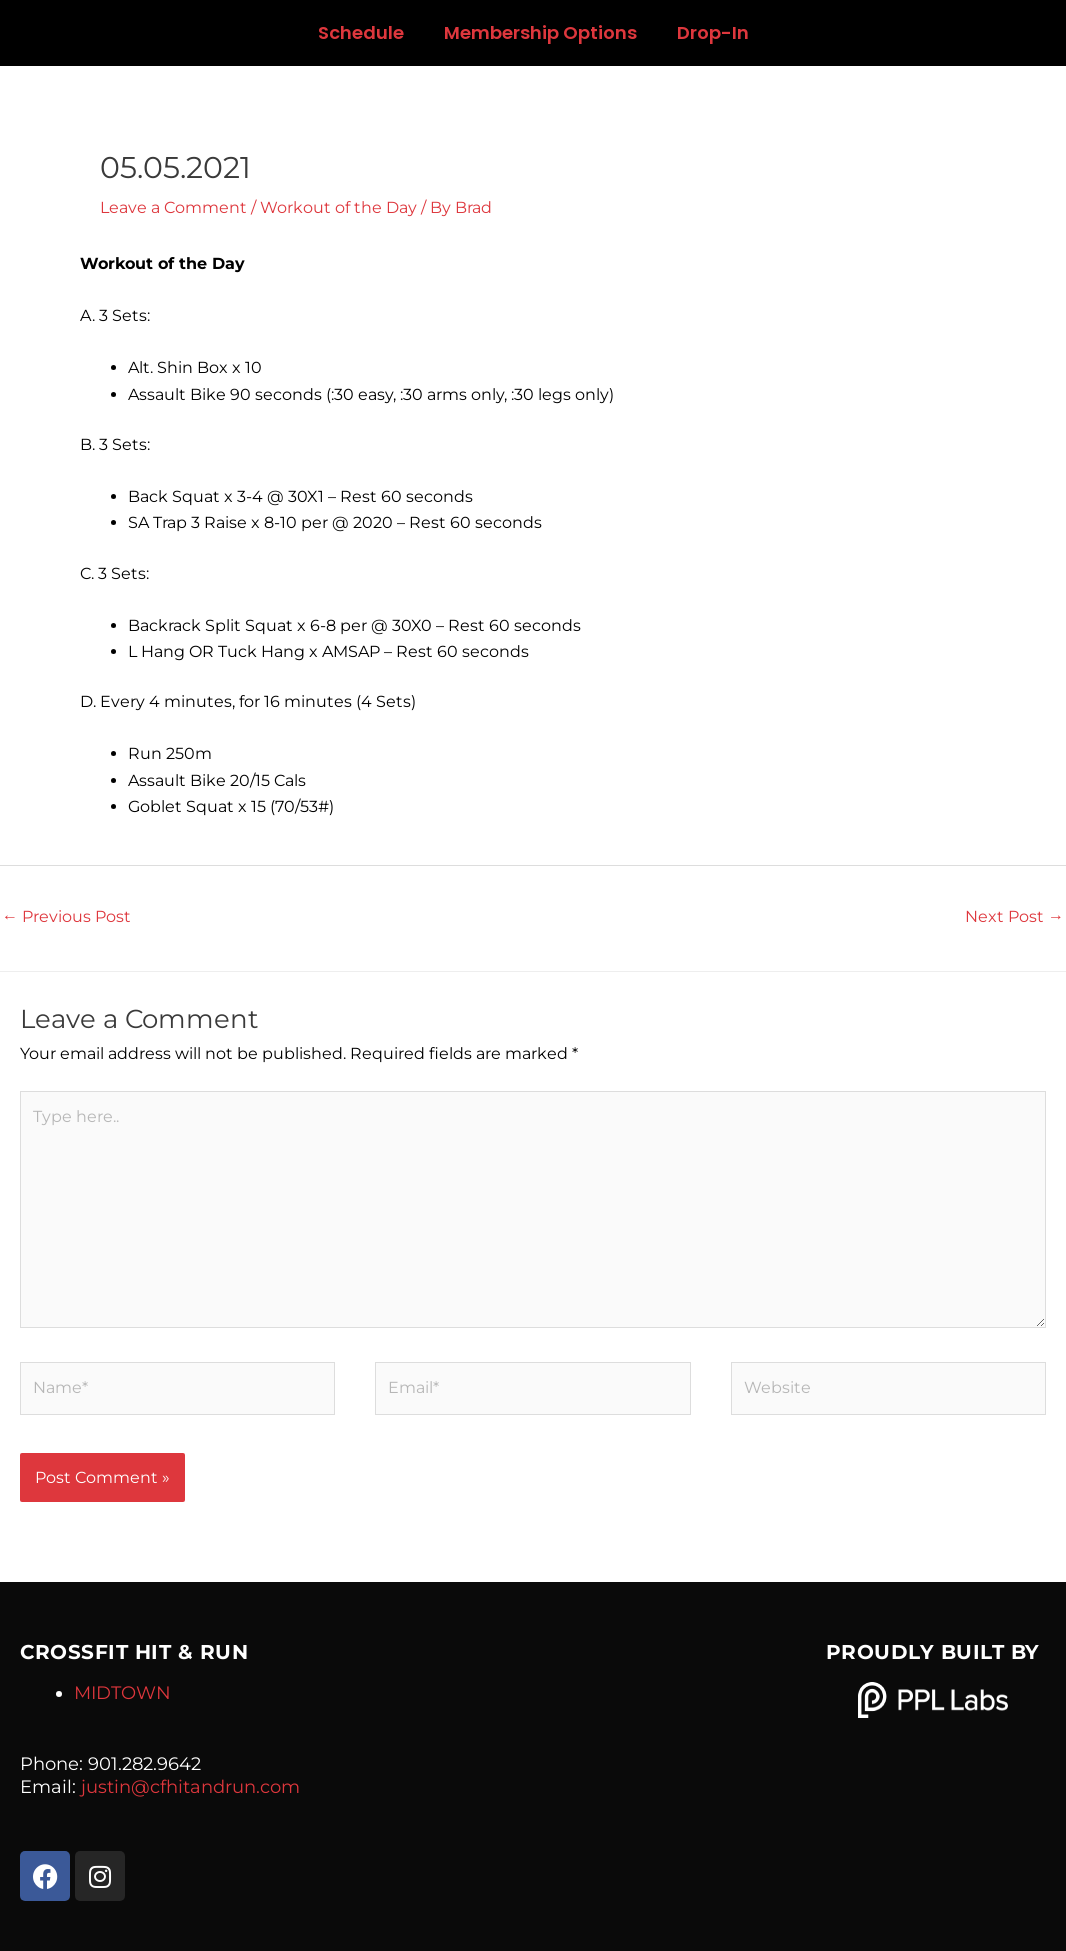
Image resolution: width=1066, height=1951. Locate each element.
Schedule (361, 32)
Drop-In (713, 32)
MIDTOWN (122, 1693)
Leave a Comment (173, 207)
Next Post (1014, 916)
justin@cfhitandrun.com (190, 1787)
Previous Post (66, 916)
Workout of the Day (338, 207)
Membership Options (540, 32)
